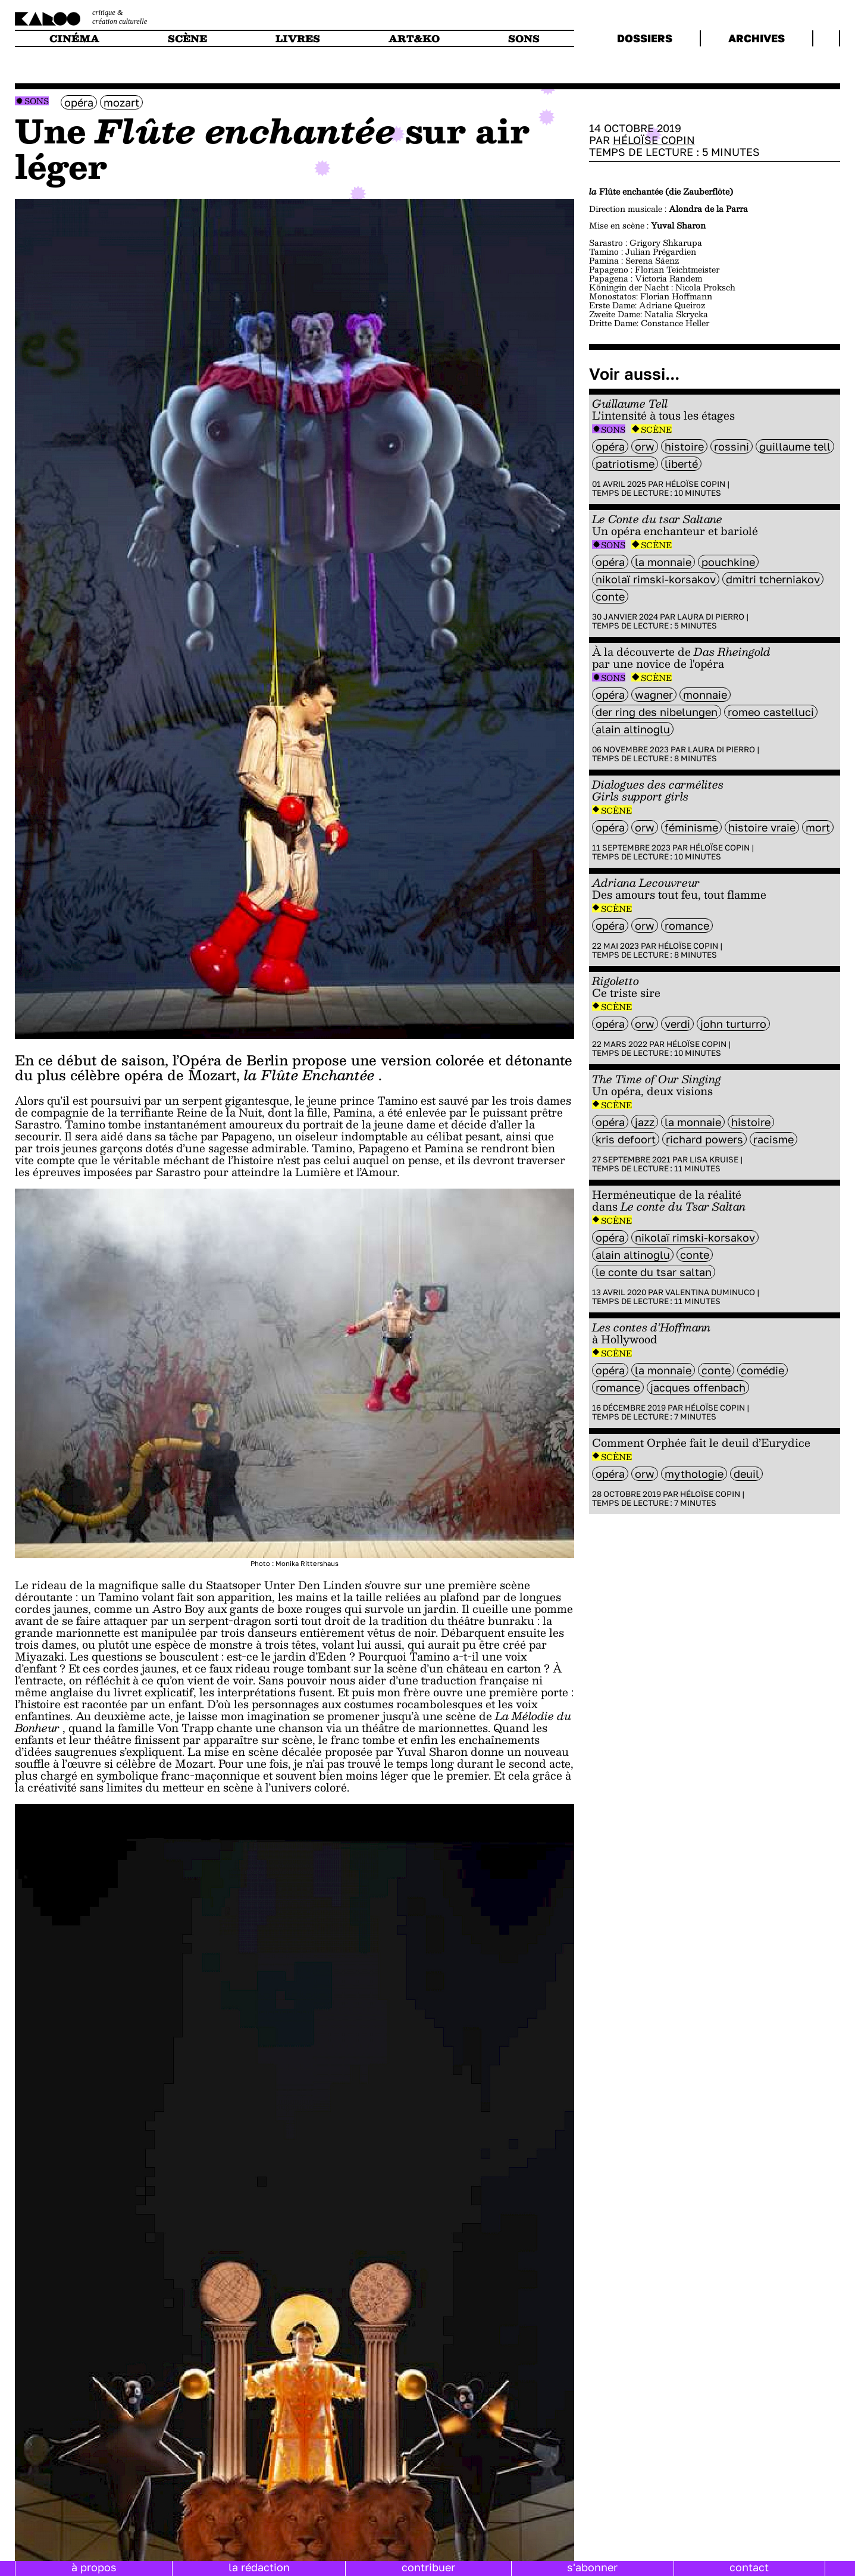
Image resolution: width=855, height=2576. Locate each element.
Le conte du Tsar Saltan (654, 1271)
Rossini (731, 446)
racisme (773, 1139)
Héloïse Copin (654, 139)
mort (818, 827)
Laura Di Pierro (710, 616)
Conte (610, 596)
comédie (762, 1370)
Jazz (644, 1121)
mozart (121, 102)
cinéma (74, 38)
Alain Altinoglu (633, 729)
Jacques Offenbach (698, 1387)
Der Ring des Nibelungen (657, 711)
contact (749, 2567)
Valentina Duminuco (710, 1292)
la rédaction (259, 2567)
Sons (36, 100)
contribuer (428, 2567)
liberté (681, 463)
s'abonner (592, 2567)
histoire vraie (762, 827)
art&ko (414, 38)
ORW (644, 446)
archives (756, 38)
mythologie (694, 1473)
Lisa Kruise (714, 1159)
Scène (656, 429)
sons (524, 38)
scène (187, 38)
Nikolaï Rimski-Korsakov (656, 579)
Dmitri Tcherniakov (773, 579)
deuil (746, 1473)
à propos (94, 2567)
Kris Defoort (626, 1139)
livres (297, 38)
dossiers (644, 38)
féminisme (691, 827)
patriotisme (625, 463)
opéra (78, 102)
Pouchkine (728, 561)
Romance (687, 925)
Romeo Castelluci (771, 711)
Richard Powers (704, 1139)
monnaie (705, 694)
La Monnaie (663, 561)
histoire (684, 446)
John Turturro (733, 1023)
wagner (654, 694)
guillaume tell (795, 446)
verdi (677, 1023)
